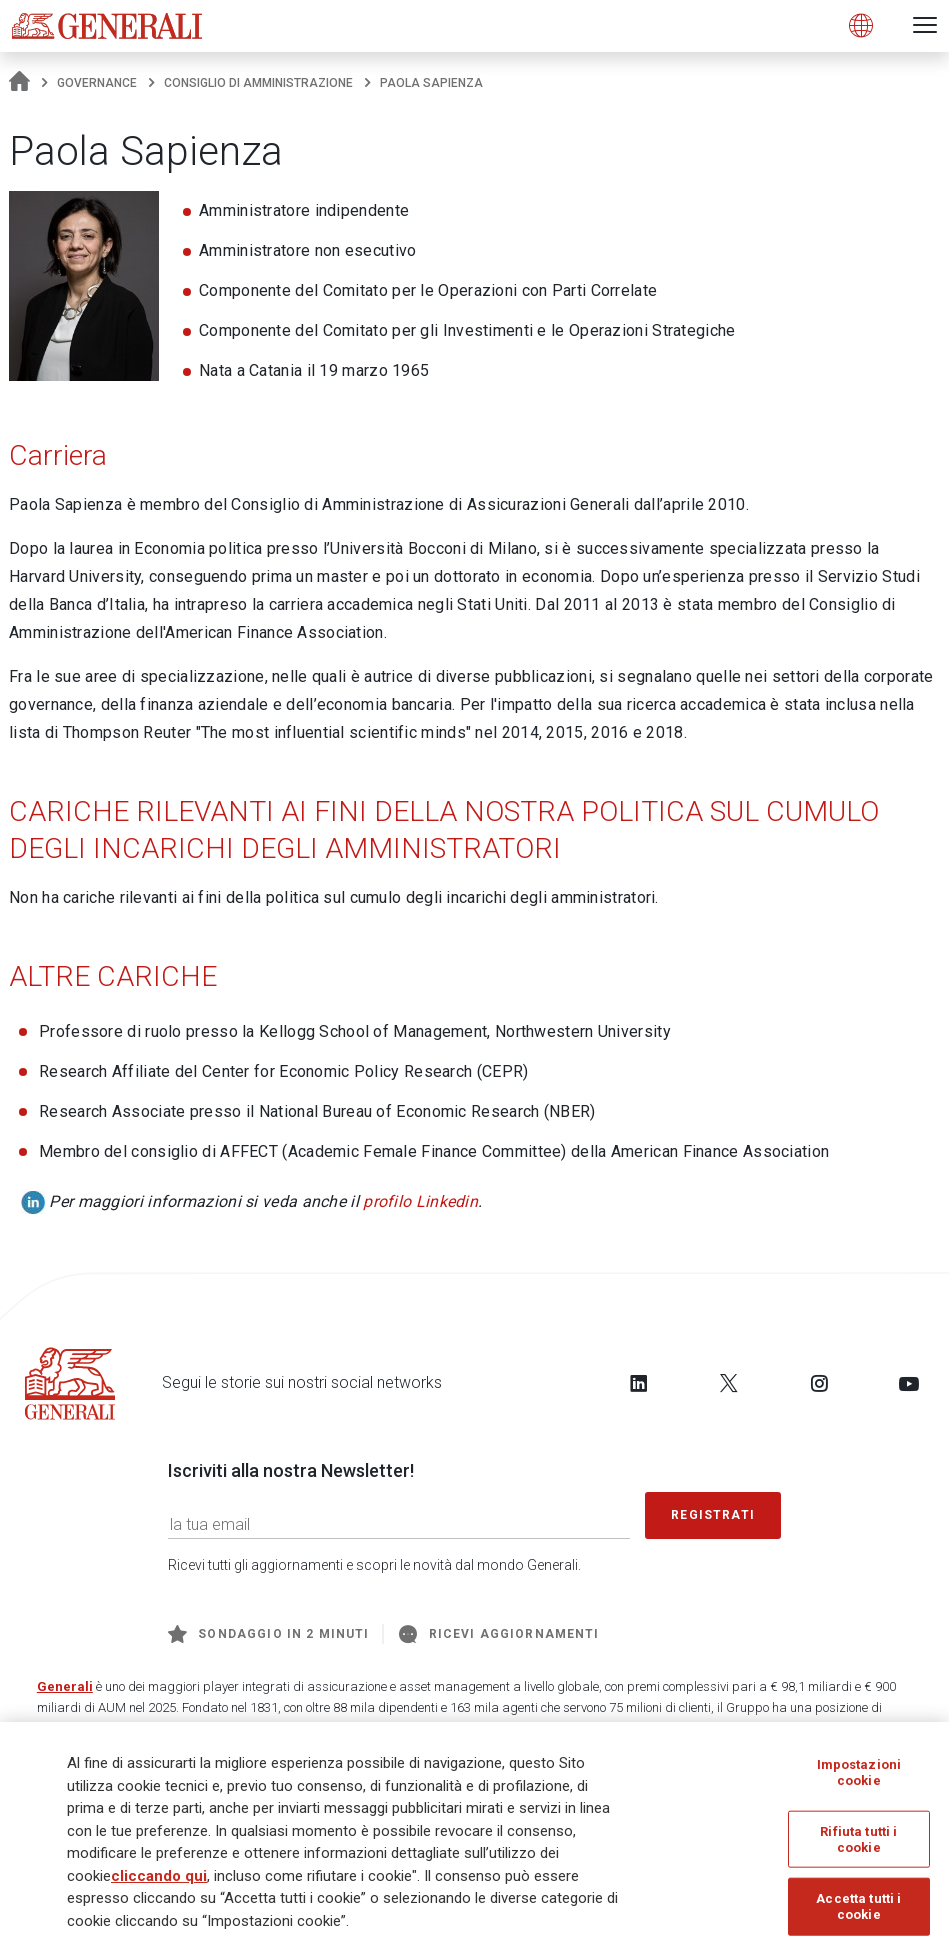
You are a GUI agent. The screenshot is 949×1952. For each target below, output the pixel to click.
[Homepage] (19, 83)
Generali (65, 1686)
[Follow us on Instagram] (819, 1383)
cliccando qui (159, 1876)
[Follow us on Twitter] (729, 1383)
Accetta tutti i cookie (858, 1906)
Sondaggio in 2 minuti (268, 1634)
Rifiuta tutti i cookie (858, 1839)
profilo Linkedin (420, 1201)
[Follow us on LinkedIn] (639, 1383)
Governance (97, 83)
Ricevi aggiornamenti (499, 1634)
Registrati (713, 1515)
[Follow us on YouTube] (909, 1383)
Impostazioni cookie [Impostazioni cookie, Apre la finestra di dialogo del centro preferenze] (859, 1772)
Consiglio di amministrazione (258, 83)
